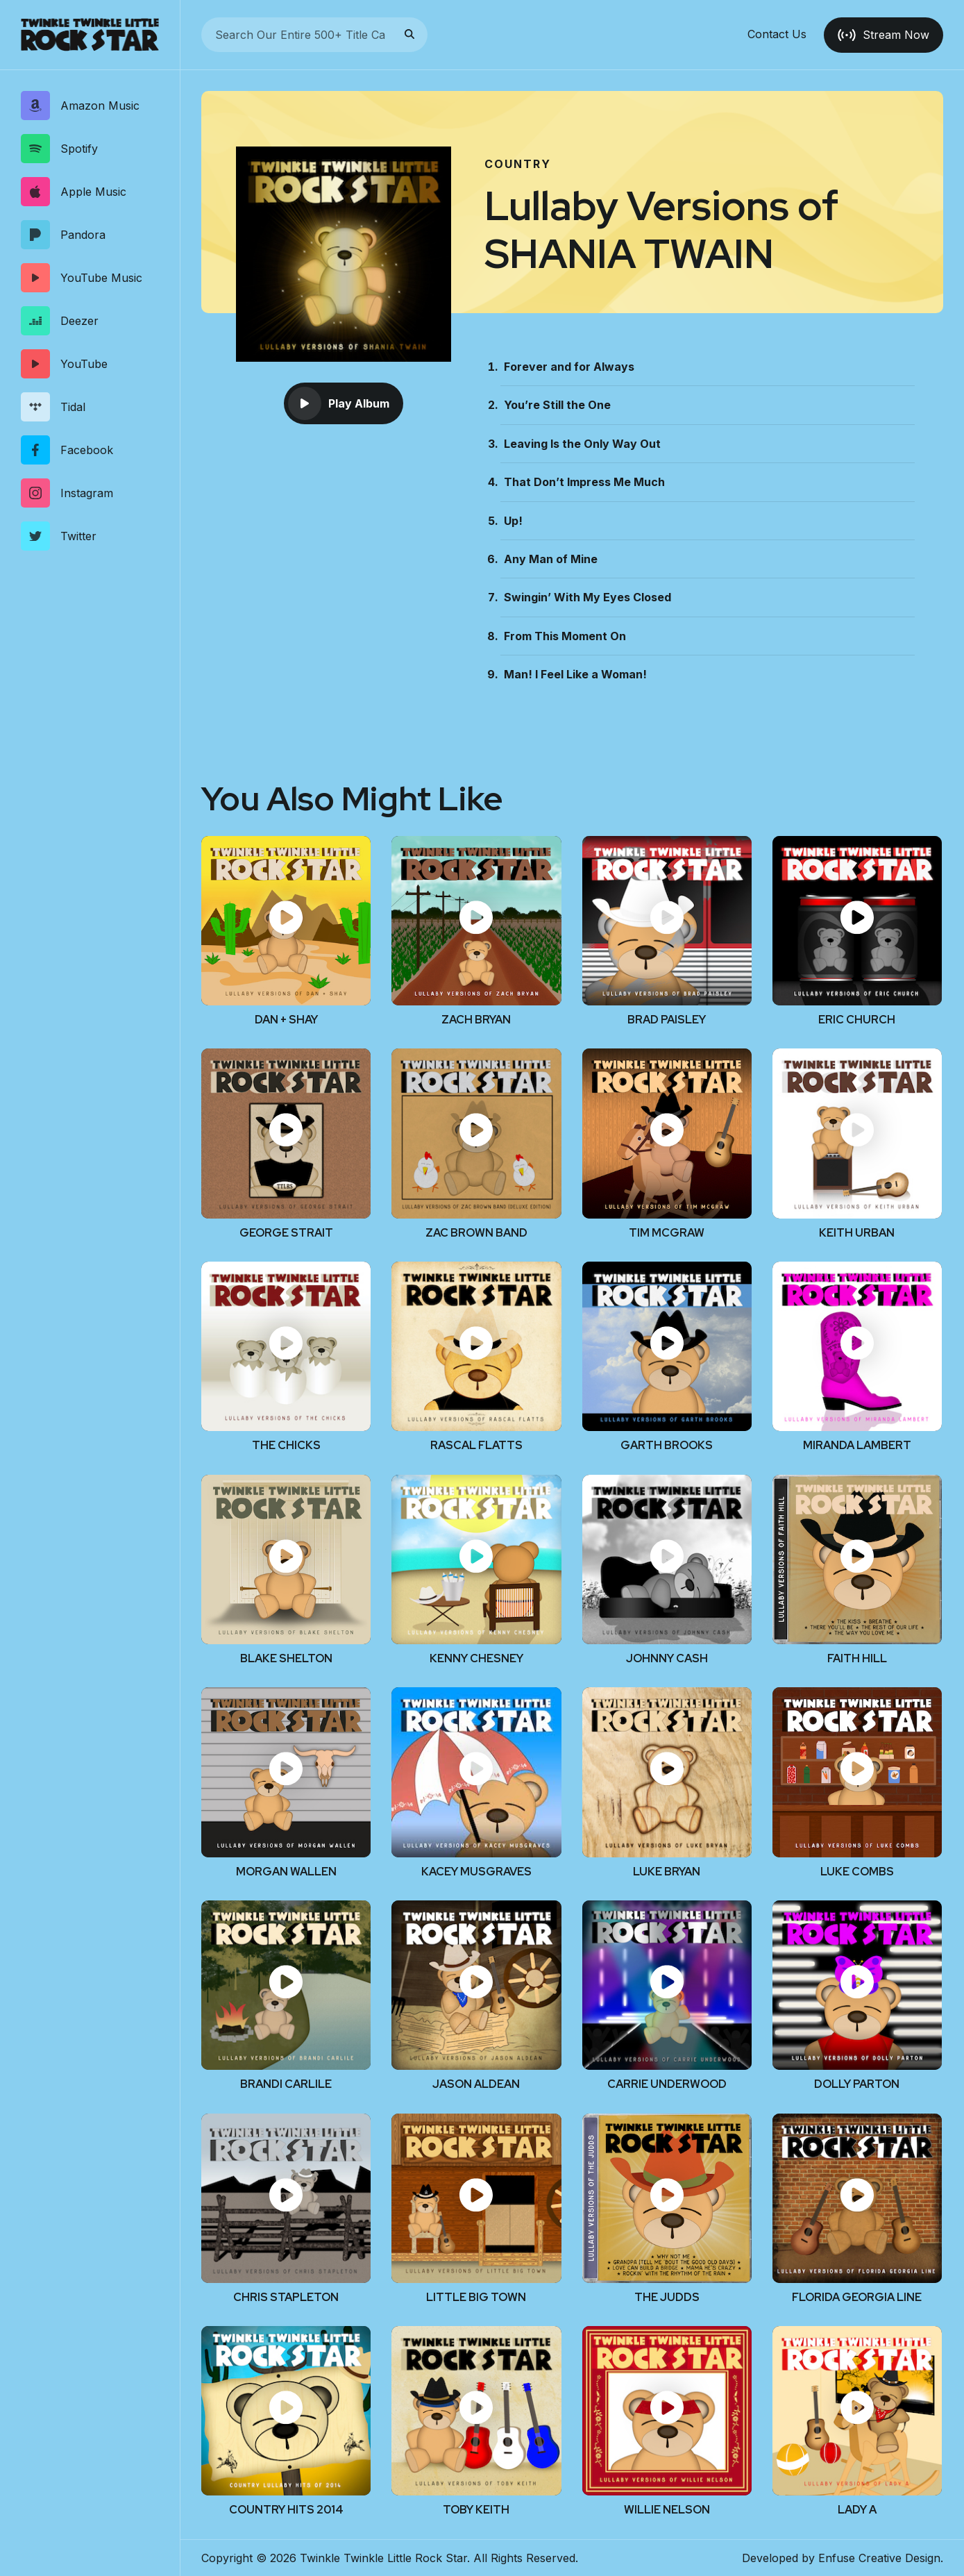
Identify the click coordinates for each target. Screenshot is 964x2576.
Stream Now (883, 35)
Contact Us (776, 34)
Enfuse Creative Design (879, 2558)
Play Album (338, 403)
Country (517, 164)
